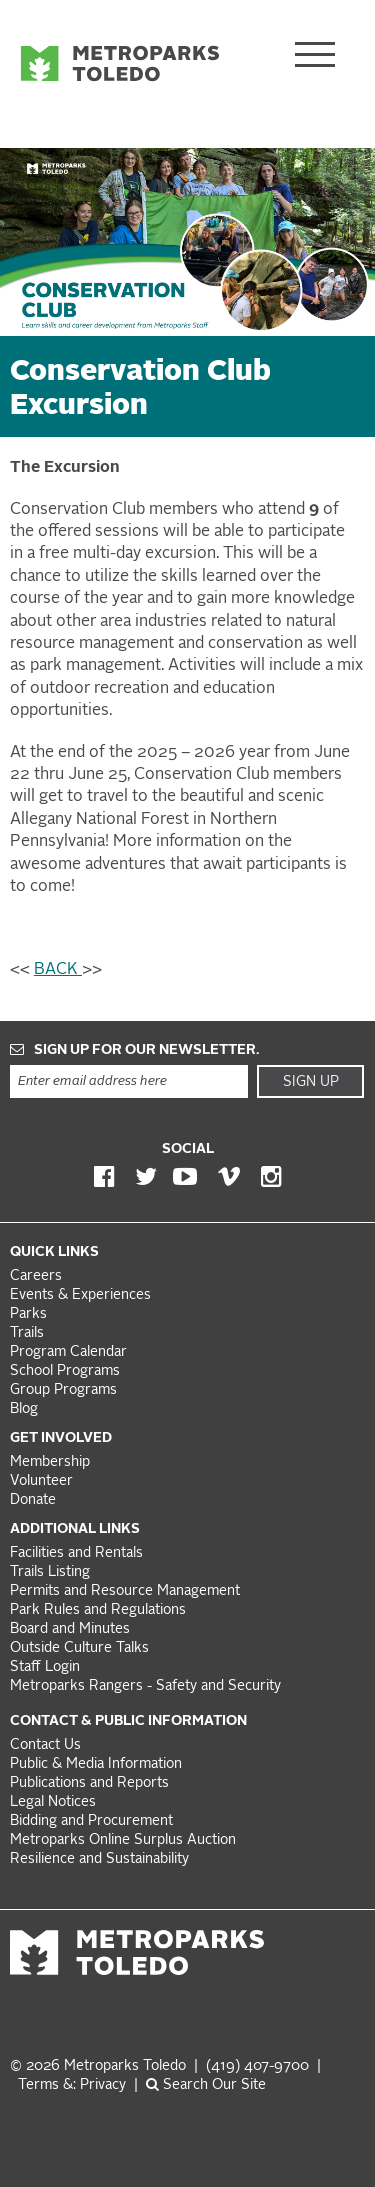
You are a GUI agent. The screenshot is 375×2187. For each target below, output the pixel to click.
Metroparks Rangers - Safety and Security (145, 1686)
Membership (52, 1462)
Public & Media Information (96, 1764)
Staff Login (45, 1667)
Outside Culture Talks (79, 1648)
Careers (36, 1276)
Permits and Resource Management (125, 1591)
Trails (27, 1333)
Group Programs (63, 1390)
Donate (33, 1500)
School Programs (65, 1371)
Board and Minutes (70, 1629)
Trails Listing (50, 1572)
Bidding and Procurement (91, 1821)
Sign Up (311, 1082)
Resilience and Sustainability (99, 1859)
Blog (24, 1409)
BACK (58, 970)
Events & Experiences (80, 1295)
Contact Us (45, 1745)
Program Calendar (68, 1352)
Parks (28, 1314)
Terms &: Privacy (72, 2085)
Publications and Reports (89, 1783)
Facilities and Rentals (76, 1553)
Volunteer (41, 1481)
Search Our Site (206, 2085)
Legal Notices (53, 1802)
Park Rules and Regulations (98, 1610)
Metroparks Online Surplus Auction (123, 1840)
